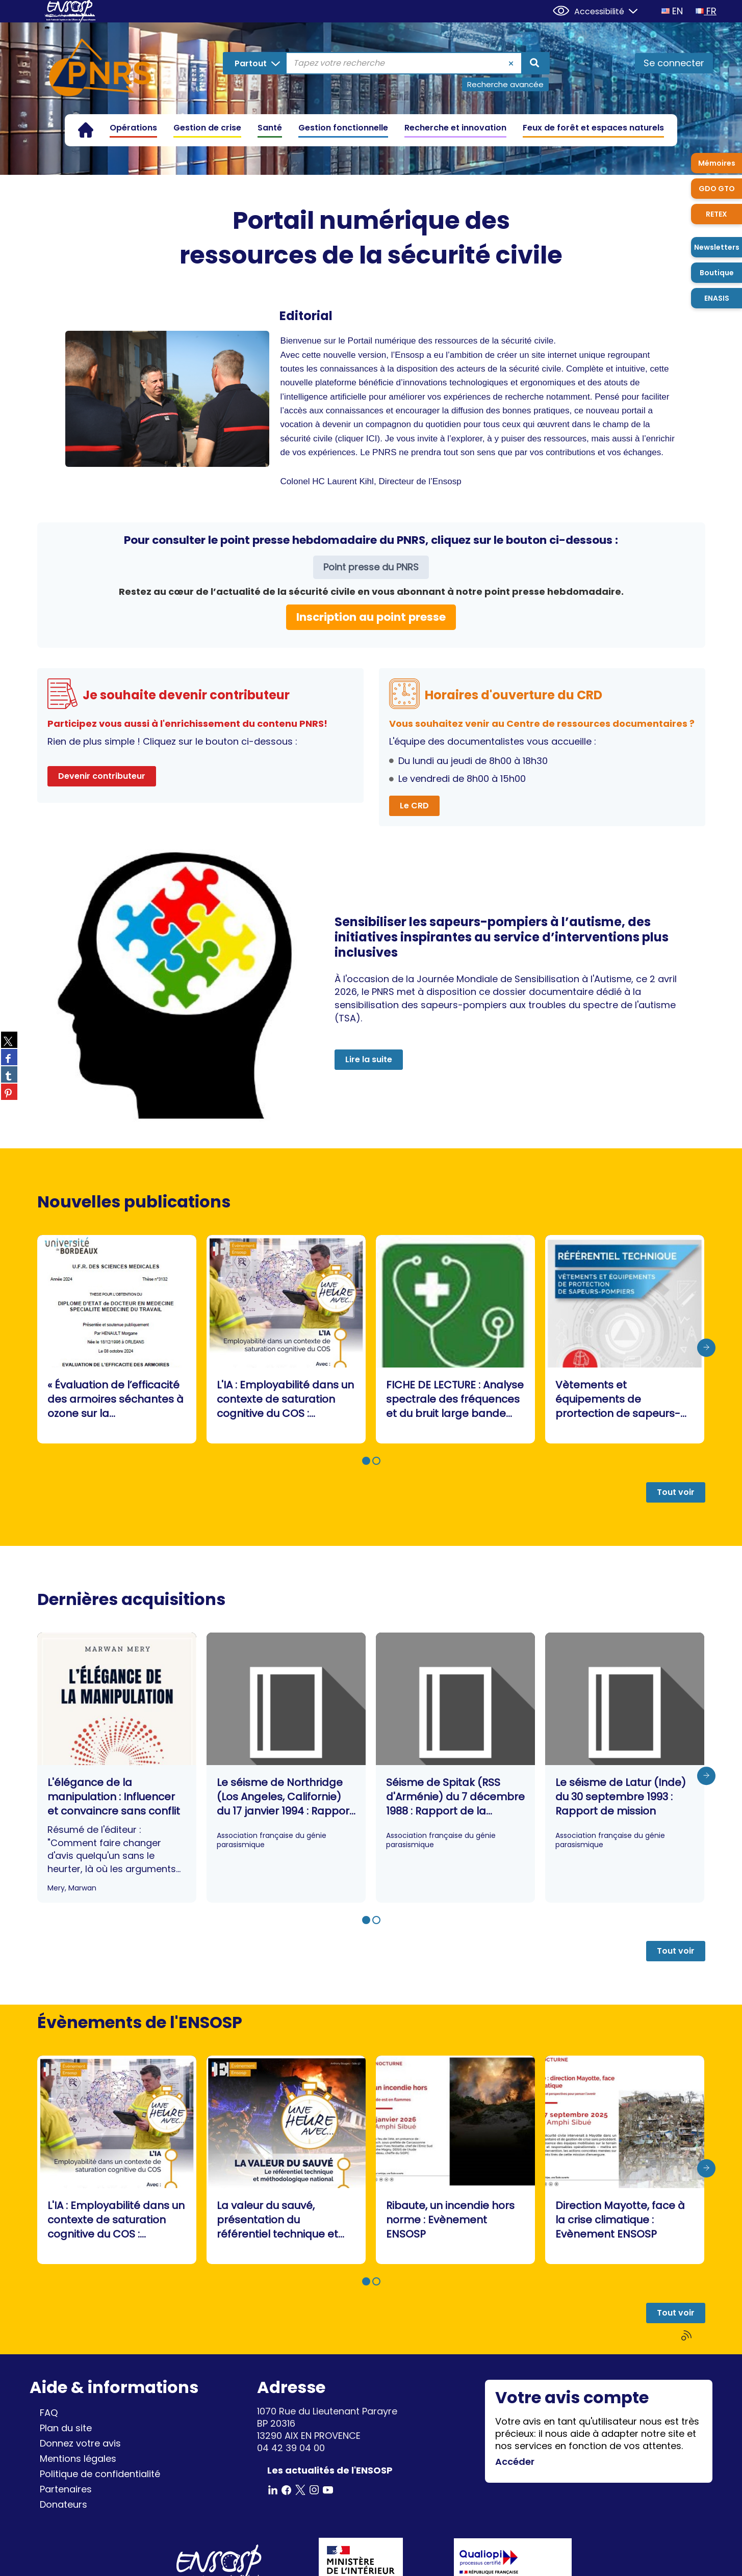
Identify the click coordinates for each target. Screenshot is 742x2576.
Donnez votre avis (80, 2443)
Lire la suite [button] (368, 1059)
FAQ (49, 2412)
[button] (366, 1461)
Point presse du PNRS (371, 567)
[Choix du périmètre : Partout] (255, 63)
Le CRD (414, 805)
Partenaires (66, 2489)
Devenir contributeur (101, 776)
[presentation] (706, 1347)
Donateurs (63, 2504)
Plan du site (66, 2428)
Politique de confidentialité (100, 2473)
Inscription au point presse (371, 617)
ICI (371, 438)
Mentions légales (78, 2458)
